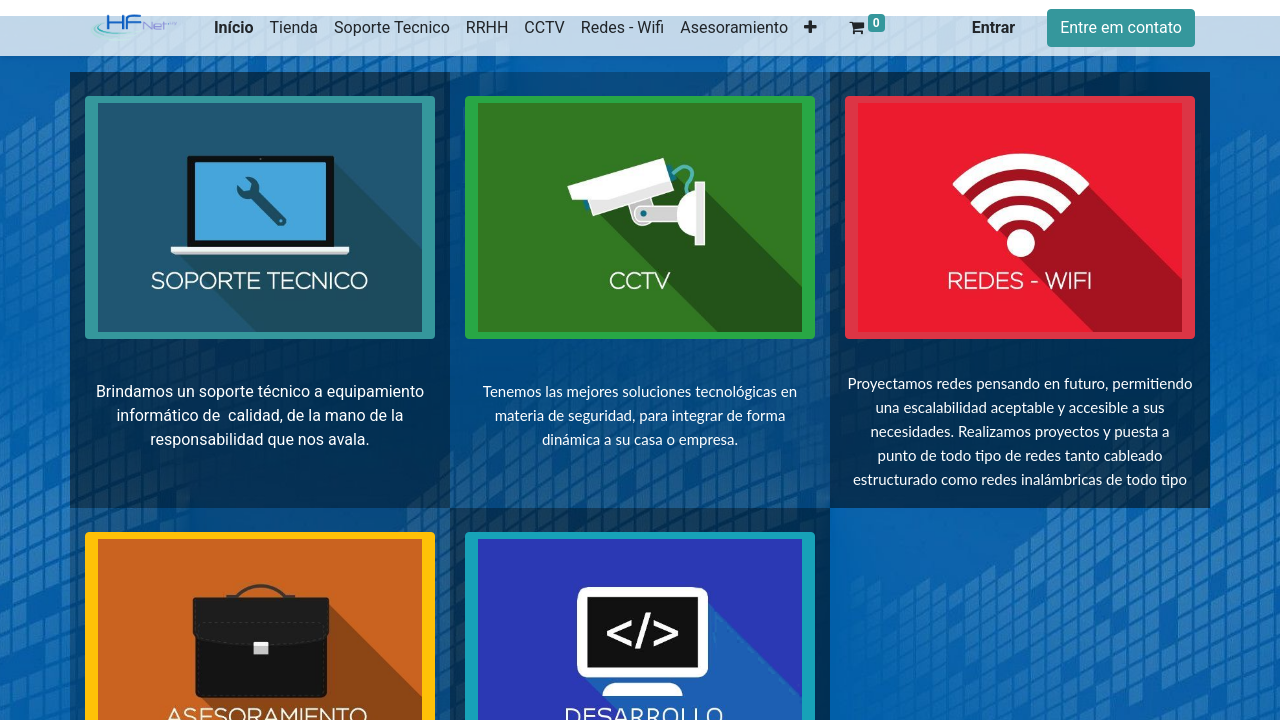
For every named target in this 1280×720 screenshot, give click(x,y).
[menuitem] (234, 28)
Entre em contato (1121, 27)
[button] (810, 28)
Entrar (993, 27)
